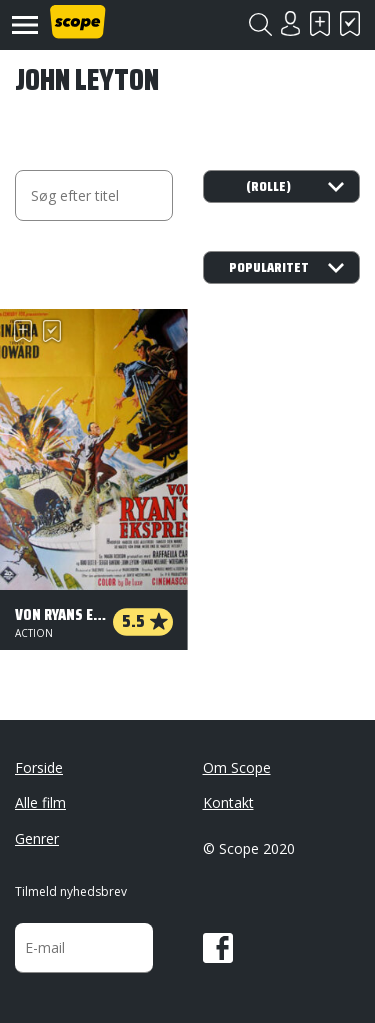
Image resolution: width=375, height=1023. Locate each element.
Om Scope (237, 767)
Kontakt (228, 802)
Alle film (40, 802)
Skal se (320, 23)
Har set (350, 23)
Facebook (218, 948)
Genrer (37, 838)
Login (290, 23)
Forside (39, 767)
